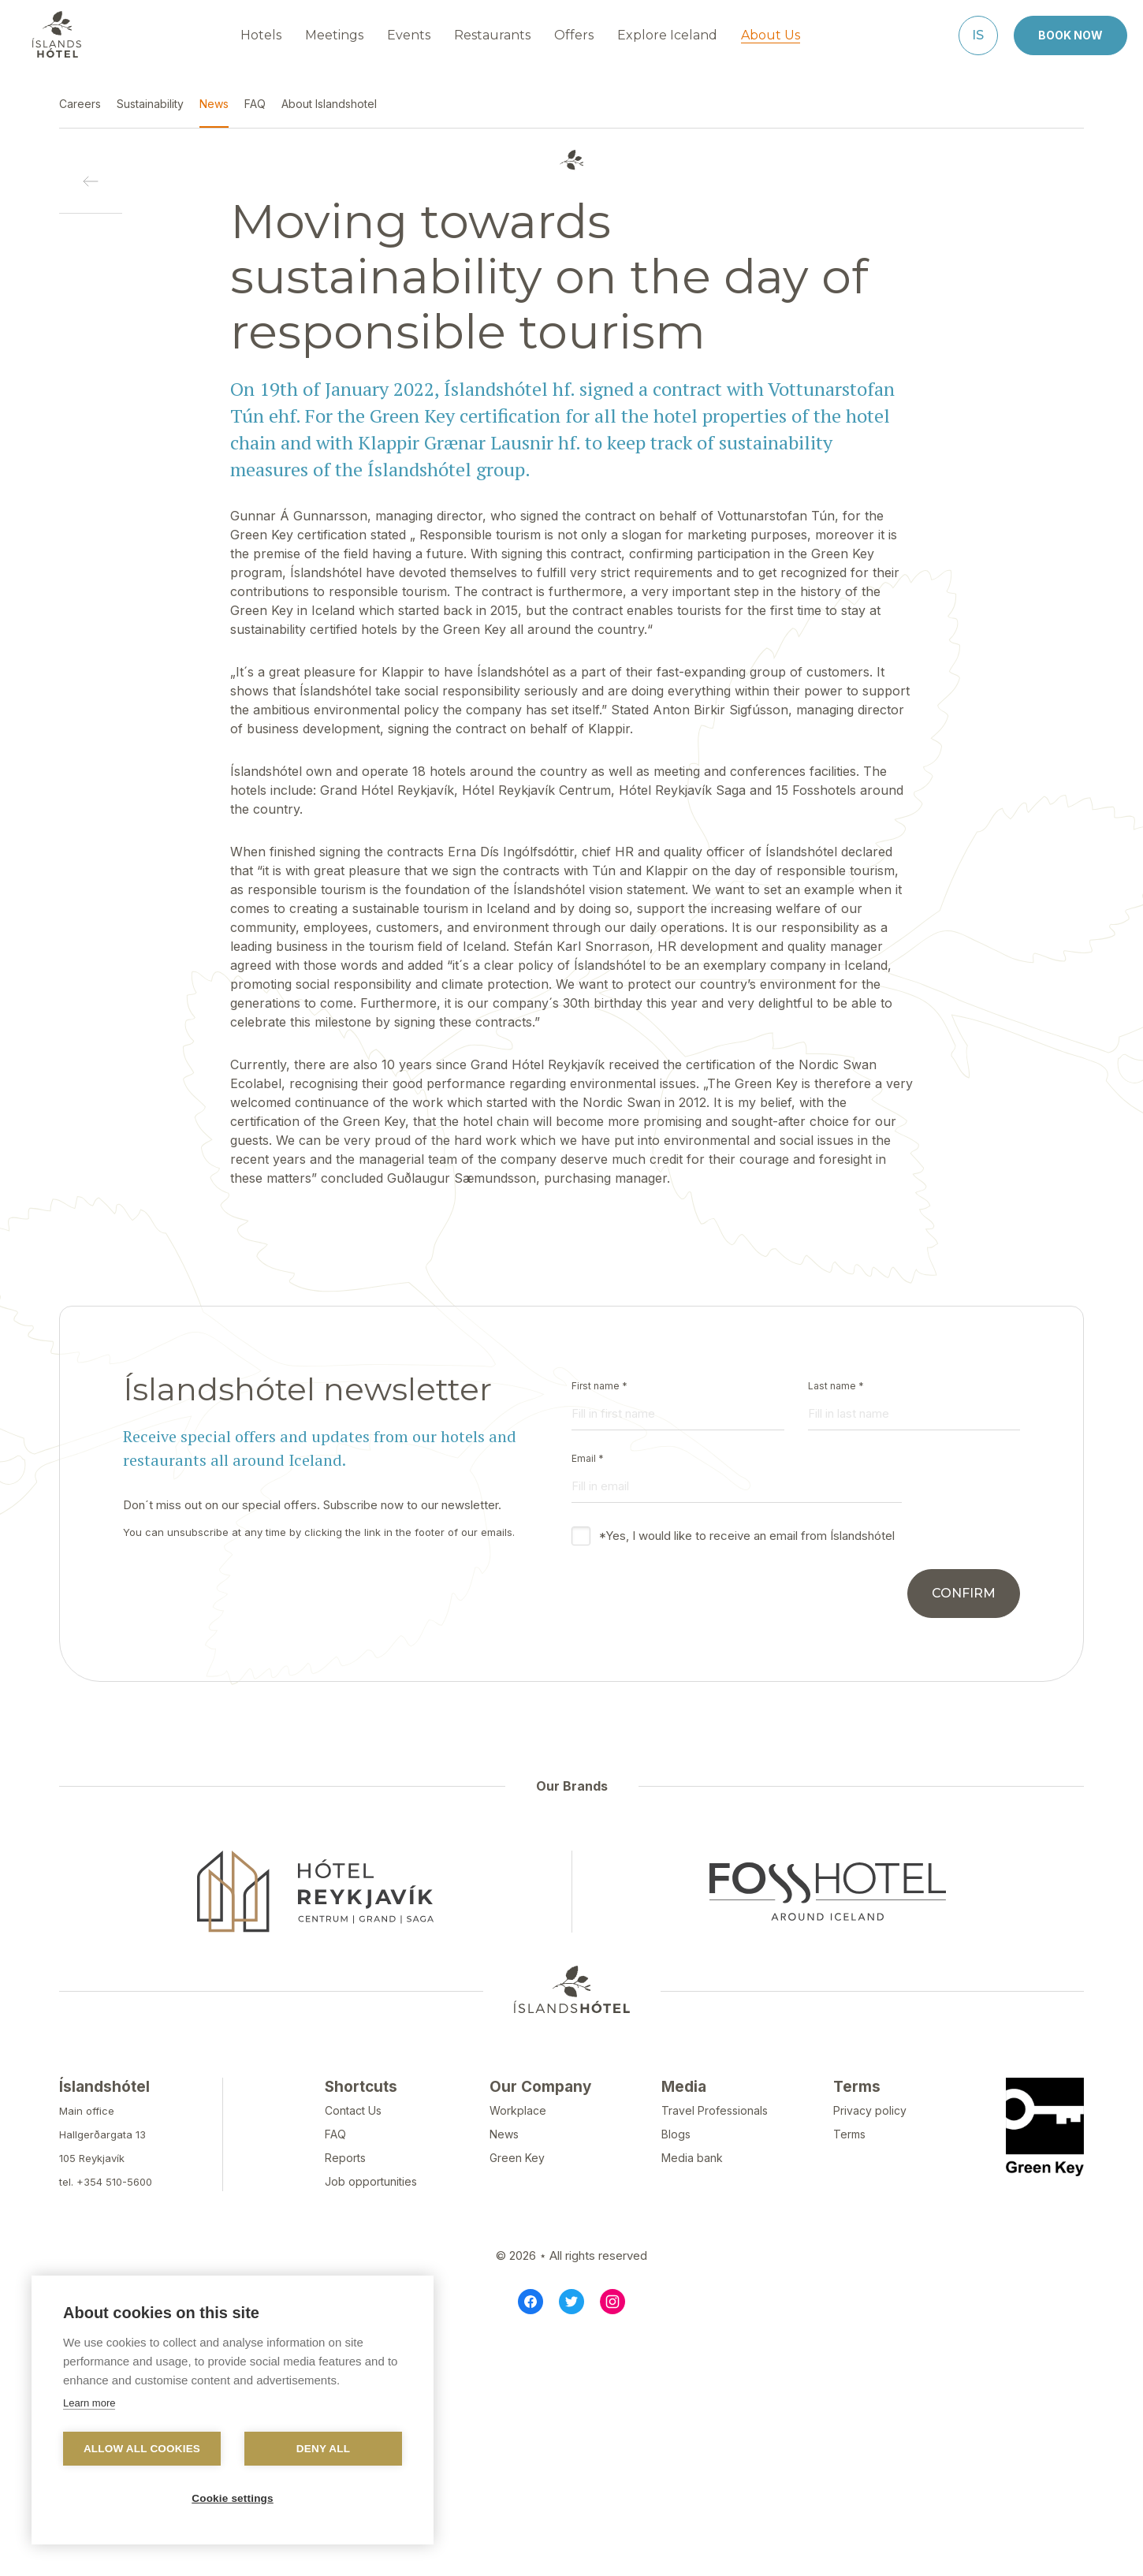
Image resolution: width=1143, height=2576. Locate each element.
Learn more (89, 2403)
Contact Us (353, 2110)
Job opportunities (371, 2181)
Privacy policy (870, 2110)
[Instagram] (612, 2301)
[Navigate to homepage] (57, 34)
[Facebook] (530, 2301)
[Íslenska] (978, 35)
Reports (345, 2157)
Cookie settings (233, 2498)
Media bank (692, 2157)
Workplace (518, 2110)
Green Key (517, 2157)
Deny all (323, 2449)
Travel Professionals (714, 2110)
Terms (849, 2134)
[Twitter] (571, 2301)
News (504, 2134)
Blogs (676, 2134)
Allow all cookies (142, 2449)
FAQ (335, 2134)
